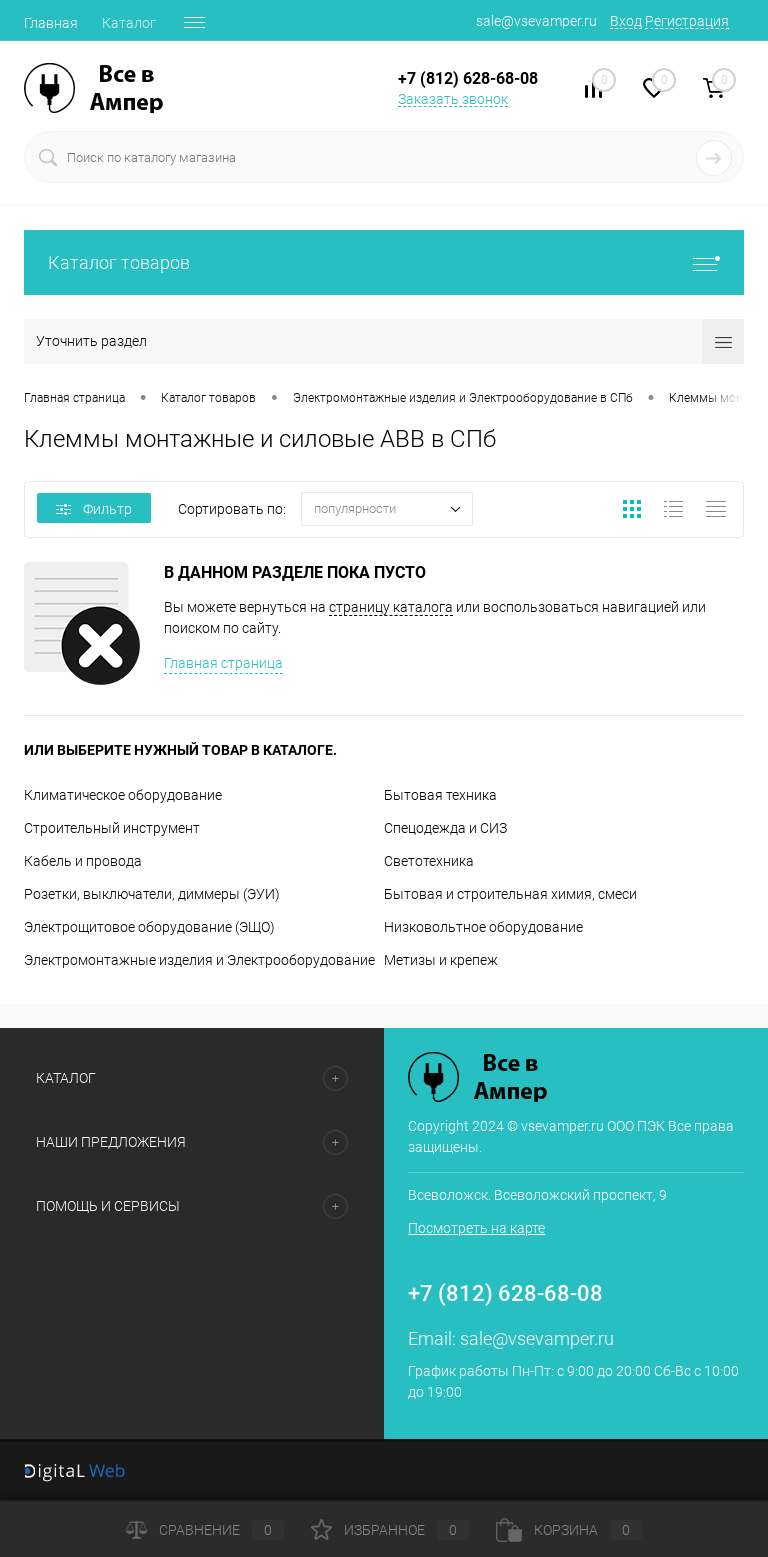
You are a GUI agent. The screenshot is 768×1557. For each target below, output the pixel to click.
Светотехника (429, 861)
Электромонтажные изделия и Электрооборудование (199, 960)
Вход (626, 21)
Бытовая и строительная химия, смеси (510, 894)
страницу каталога (391, 607)
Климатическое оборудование (123, 795)
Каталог (129, 23)
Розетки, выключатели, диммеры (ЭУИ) (152, 894)
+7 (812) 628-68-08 (505, 1293)
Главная (51, 23)
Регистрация (687, 21)
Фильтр (94, 509)
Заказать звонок (453, 99)
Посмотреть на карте (476, 1228)
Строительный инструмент (112, 828)
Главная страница (223, 663)
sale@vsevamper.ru (536, 21)
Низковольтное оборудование (483, 927)
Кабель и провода (83, 861)
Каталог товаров (384, 262)
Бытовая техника (440, 795)
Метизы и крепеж (441, 960)
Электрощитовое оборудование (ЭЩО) (149, 927)
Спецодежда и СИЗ (445, 828)
